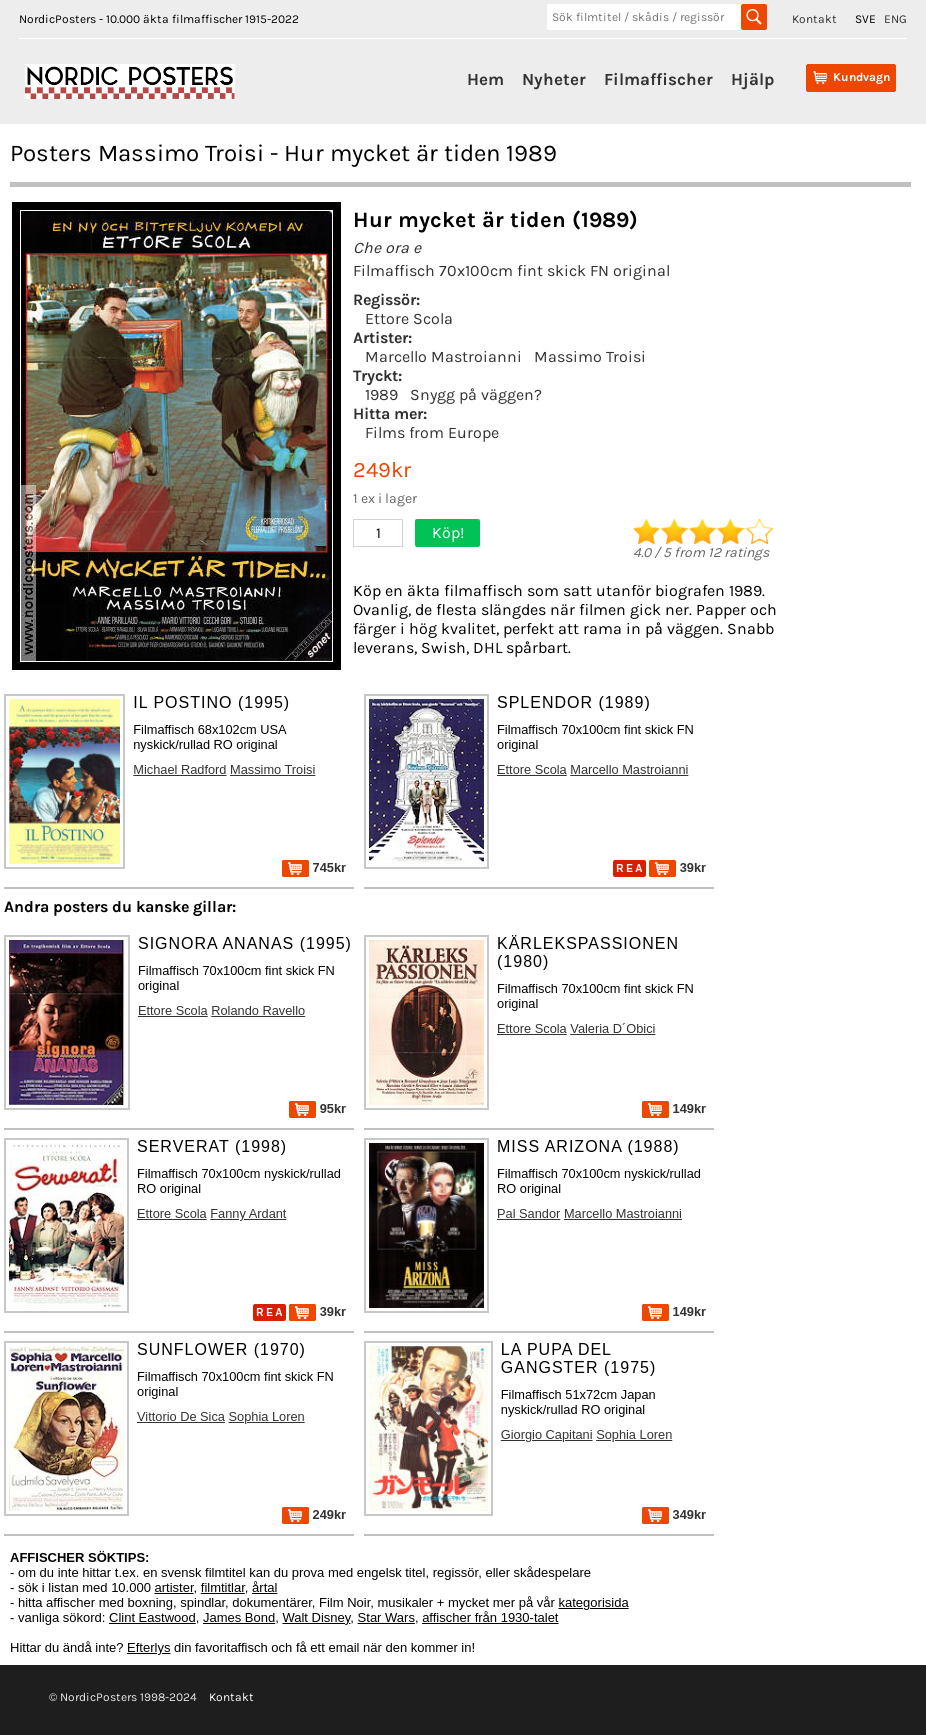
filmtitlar (223, 1587)
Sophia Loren (267, 1416)
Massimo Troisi (590, 356)
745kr (314, 867)
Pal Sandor (528, 1213)
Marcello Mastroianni (443, 356)
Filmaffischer (658, 79)
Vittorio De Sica (181, 1416)
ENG (895, 19)
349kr (674, 1514)
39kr (677, 867)
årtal (264, 1587)
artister (174, 1587)
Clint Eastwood (152, 1617)
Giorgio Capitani (547, 1434)
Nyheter (554, 79)
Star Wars (386, 1617)
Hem (485, 79)
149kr (674, 1108)
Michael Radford (179, 769)
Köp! (448, 532)
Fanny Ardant (248, 1213)
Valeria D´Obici (612, 1028)
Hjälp (752, 79)
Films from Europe (432, 432)
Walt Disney (316, 1617)
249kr (314, 1514)
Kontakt (814, 19)
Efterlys (148, 1647)
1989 (381, 394)
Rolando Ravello (258, 1010)
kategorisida (594, 1602)
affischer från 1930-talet (490, 1617)
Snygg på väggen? (476, 394)
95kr (317, 1108)
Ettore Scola (409, 318)
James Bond (239, 1617)
